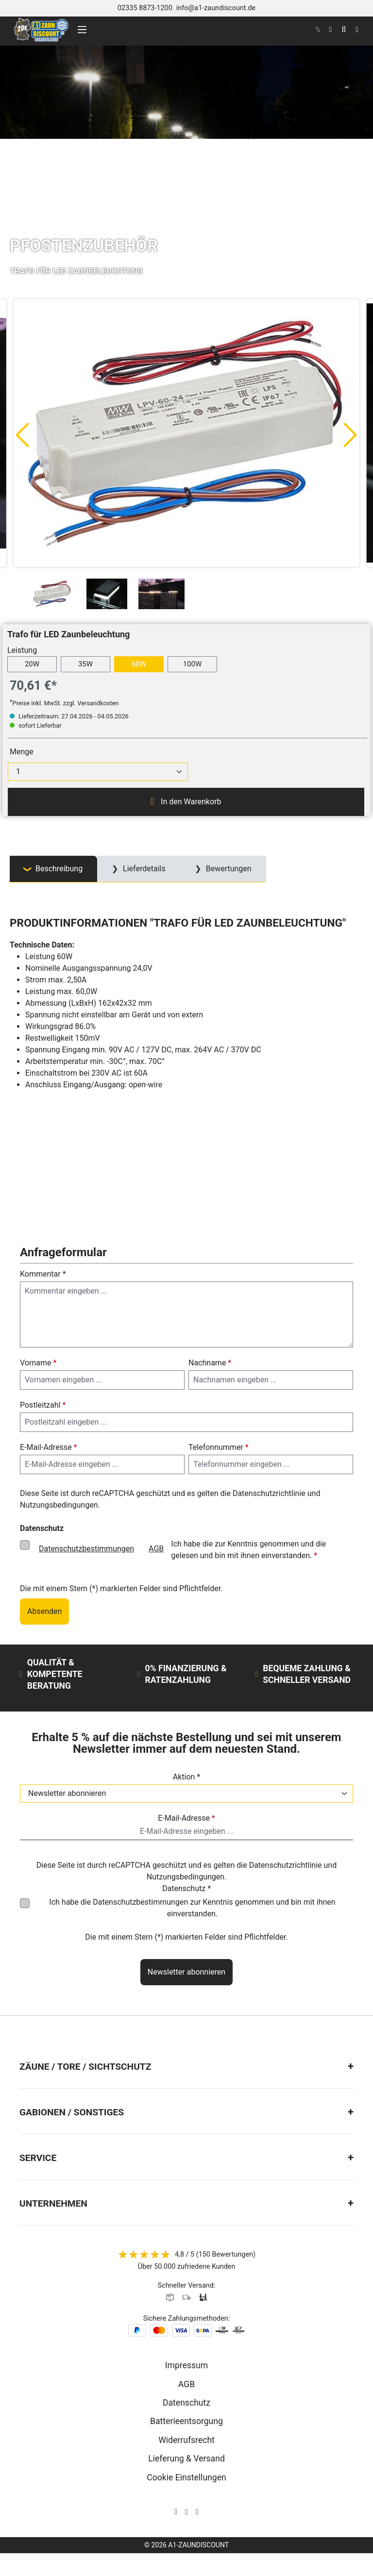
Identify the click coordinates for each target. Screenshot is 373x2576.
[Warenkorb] (357, 30)
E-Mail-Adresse (48, 1447)
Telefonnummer (218, 1447)
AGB (156, 1548)
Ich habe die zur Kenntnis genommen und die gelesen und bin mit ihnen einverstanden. (179, 1549)
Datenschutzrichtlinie (269, 1493)
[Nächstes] (351, 434)
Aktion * (187, 1776)
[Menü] (82, 30)
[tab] (53, 869)
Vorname (38, 1362)
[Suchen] (344, 30)
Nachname (209, 1362)
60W (139, 664)
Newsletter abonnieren (186, 1972)
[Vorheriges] (22, 434)
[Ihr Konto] (330, 30)
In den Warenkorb (186, 801)
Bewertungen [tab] (228, 868)
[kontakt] (318, 30)
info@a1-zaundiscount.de (215, 8)
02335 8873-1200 (145, 8)
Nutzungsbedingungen (59, 1505)
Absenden (44, 1611)
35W (85, 664)
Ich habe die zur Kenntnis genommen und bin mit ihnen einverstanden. (192, 1907)
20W (32, 664)
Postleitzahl (43, 1405)
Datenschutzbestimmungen (86, 1548)
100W (192, 664)
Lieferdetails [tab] (143, 868)
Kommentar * (43, 1274)
